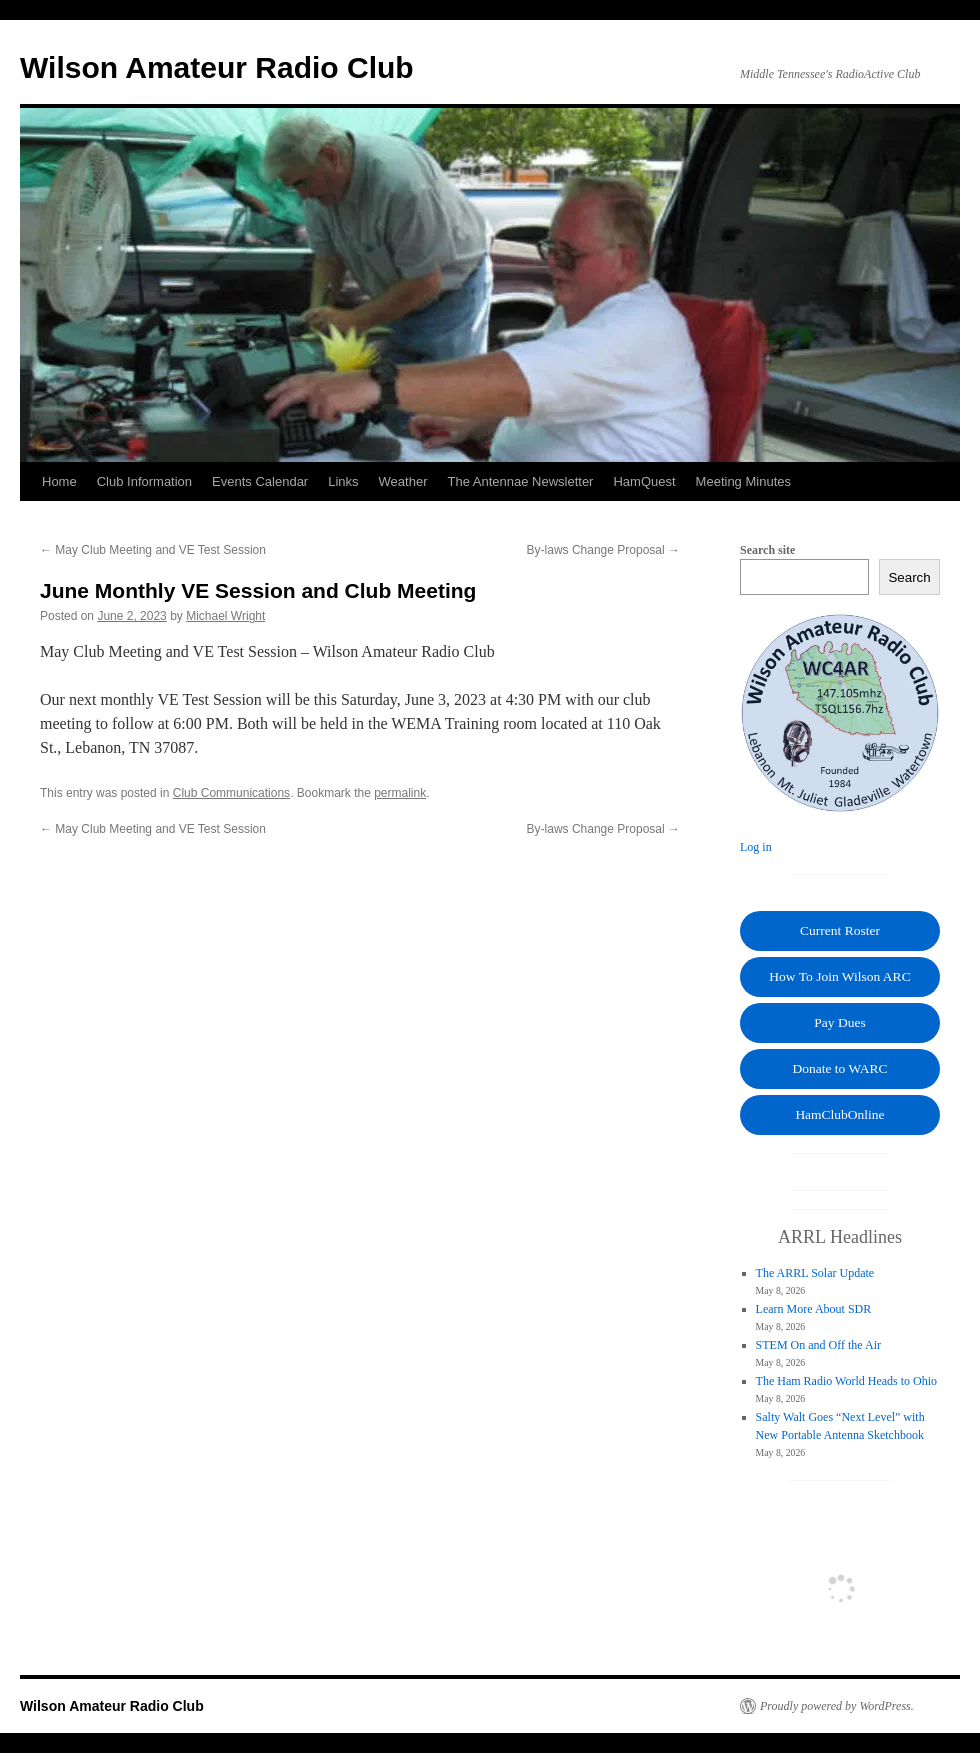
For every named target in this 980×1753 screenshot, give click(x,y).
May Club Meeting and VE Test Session (153, 550)
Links (343, 481)
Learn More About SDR (814, 1309)
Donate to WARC (840, 1068)
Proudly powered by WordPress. (837, 1706)
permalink (400, 793)
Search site (767, 550)
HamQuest (644, 481)
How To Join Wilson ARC (839, 976)
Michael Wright (225, 616)
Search (909, 577)
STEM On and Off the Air (818, 1345)
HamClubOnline (839, 1114)
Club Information (144, 481)
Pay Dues (839, 1022)
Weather (403, 481)
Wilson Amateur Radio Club (217, 67)
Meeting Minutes (743, 481)
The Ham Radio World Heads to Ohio (846, 1381)
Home (59, 481)
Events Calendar (260, 481)
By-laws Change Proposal (603, 550)
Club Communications (231, 793)
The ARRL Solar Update (815, 1273)
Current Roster (840, 930)
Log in (756, 847)
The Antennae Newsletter (520, 481)
